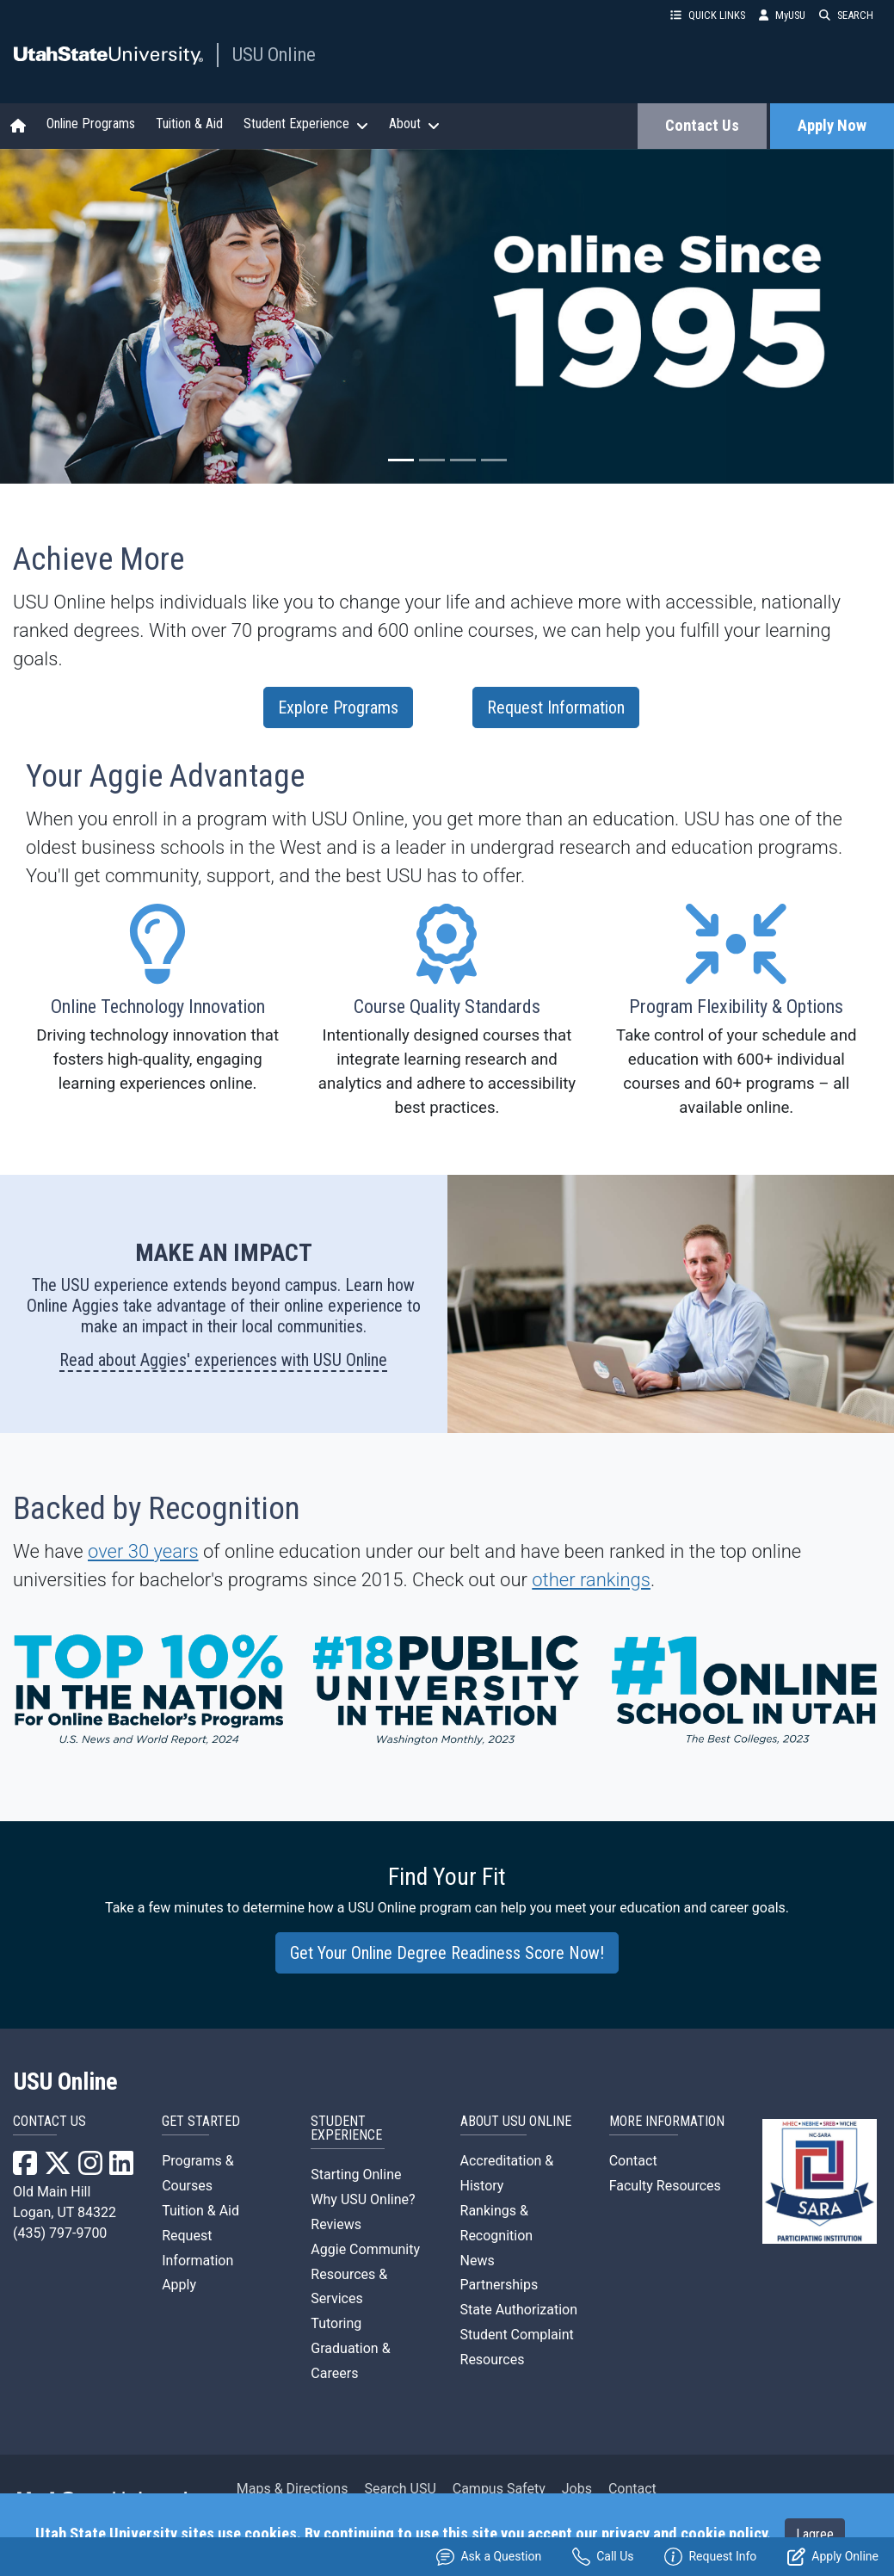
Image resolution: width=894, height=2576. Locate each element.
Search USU (399, 2488)
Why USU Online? (363, 2199)
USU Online (274, 54)
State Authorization (519, 2309)
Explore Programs (338, 707)
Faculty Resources (665, 2186)
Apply (179, 2284)
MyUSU (782, 15)
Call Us (602, 2557)
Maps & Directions (292, 2488)
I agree (815, 2534)
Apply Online (833, 2557)
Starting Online (356, 2174)
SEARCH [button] (846, 15)
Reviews (336, 2224)
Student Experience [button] (306, 124)
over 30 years (143, 1551)
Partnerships (499, 2284)
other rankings (591, 1580)
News (477, 2260)
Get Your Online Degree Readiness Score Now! (447, 1953)
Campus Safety (499, 2488)
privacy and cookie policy (684, 2533)
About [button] (414, 124)
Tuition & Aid (189, 123)
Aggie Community (365, 2249)
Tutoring (336, 2323)
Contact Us (702, 125)
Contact (633, 2161)
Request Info (710, 2557)
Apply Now (832, 125)
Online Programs (90, 123)
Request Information (556, 707)
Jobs (577, 2488)
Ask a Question (488, 2557)
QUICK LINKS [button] (707, 15)
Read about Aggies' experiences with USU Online (223, 1360)
